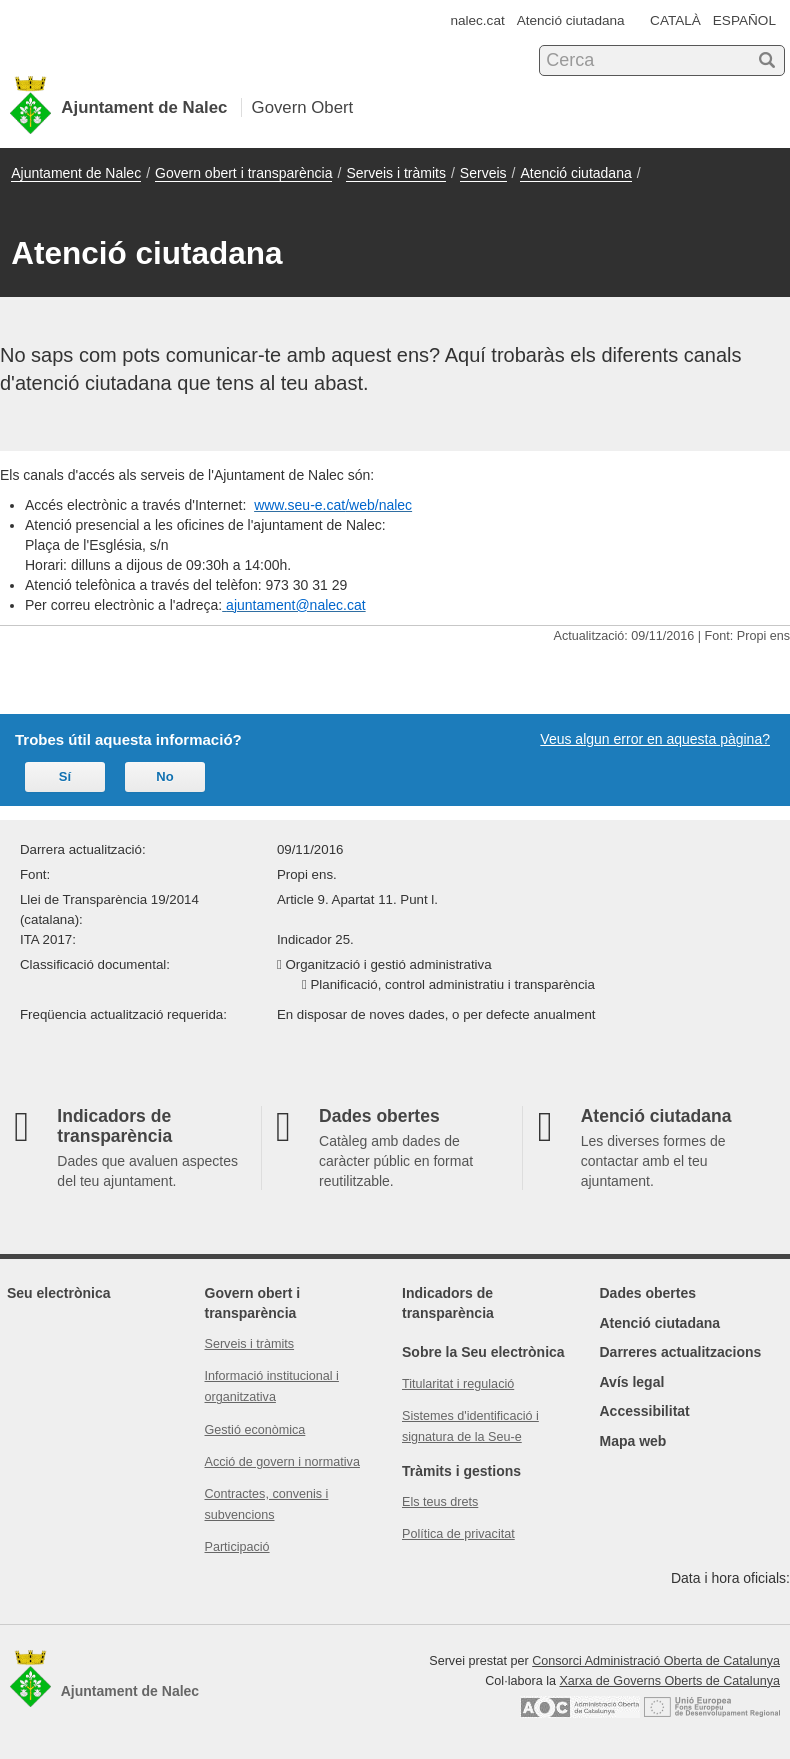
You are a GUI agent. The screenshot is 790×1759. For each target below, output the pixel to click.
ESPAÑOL (744, 20)
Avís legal (632, 1382)
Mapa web (633, 1441)
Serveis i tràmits (396, 173)
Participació (237, 1547)
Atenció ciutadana (571, 20)
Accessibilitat (645, 1411)
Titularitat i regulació (458, 1384)
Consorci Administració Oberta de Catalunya (656, 1661)
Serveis (483, 173)
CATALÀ (675, 20)
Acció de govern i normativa (282, 1462)
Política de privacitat (458, 1534)
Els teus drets (440, 1502)
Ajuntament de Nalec (76, 173)
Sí (65, 776)
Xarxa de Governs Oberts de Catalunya (669, 1681)
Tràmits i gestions (461, 1471)
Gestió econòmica (255, 1430)
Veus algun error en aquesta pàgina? (655, 739)
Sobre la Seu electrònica (483, 1352)
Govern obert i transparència (243, 173)
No (164, 776)
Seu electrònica (59, 1293)
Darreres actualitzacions (681, 1352)
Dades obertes (648, 1293)
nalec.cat (477, 20)
